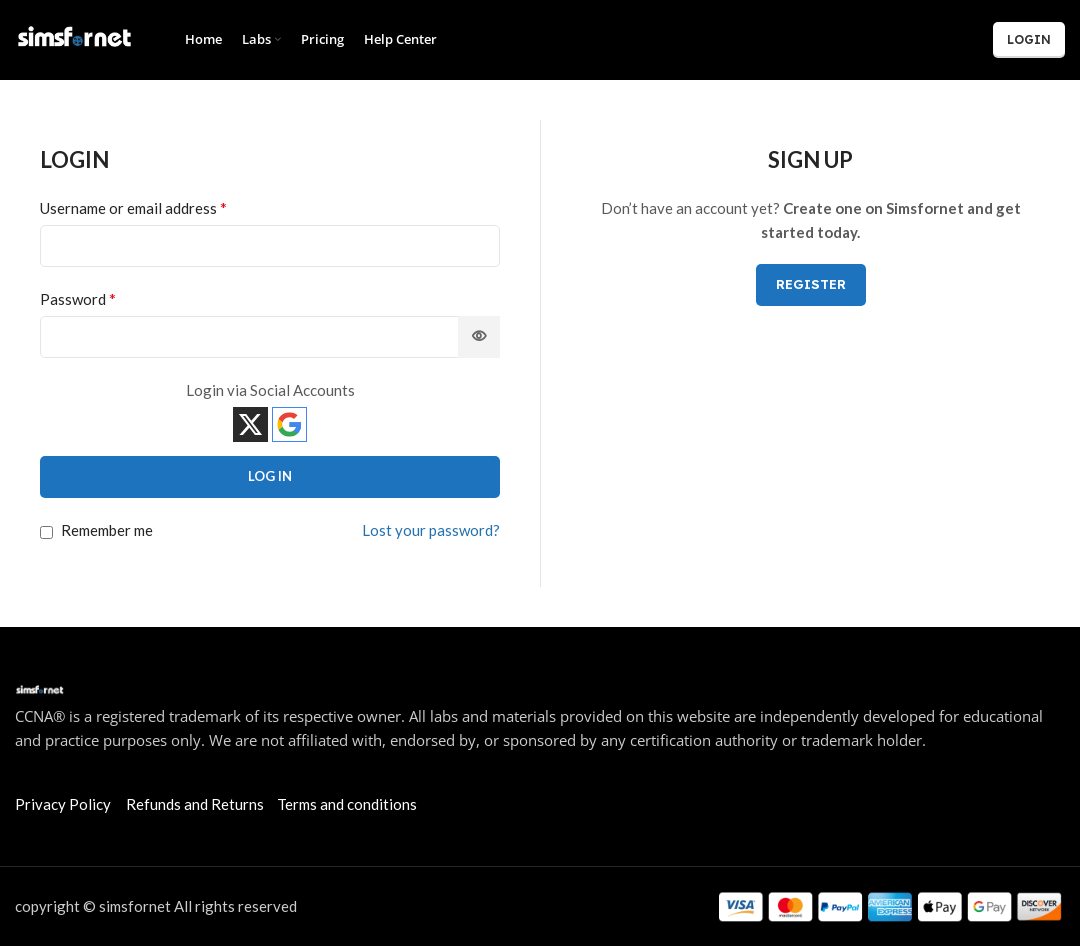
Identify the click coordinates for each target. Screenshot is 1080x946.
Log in (270, 476)
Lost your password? (431, 530)
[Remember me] (46, 532)
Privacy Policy (63, 804)
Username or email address (133, 207)
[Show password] (479, 337)
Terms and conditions (347, 804)
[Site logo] (75, 38)
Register (811, 284)
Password (78, 298)
